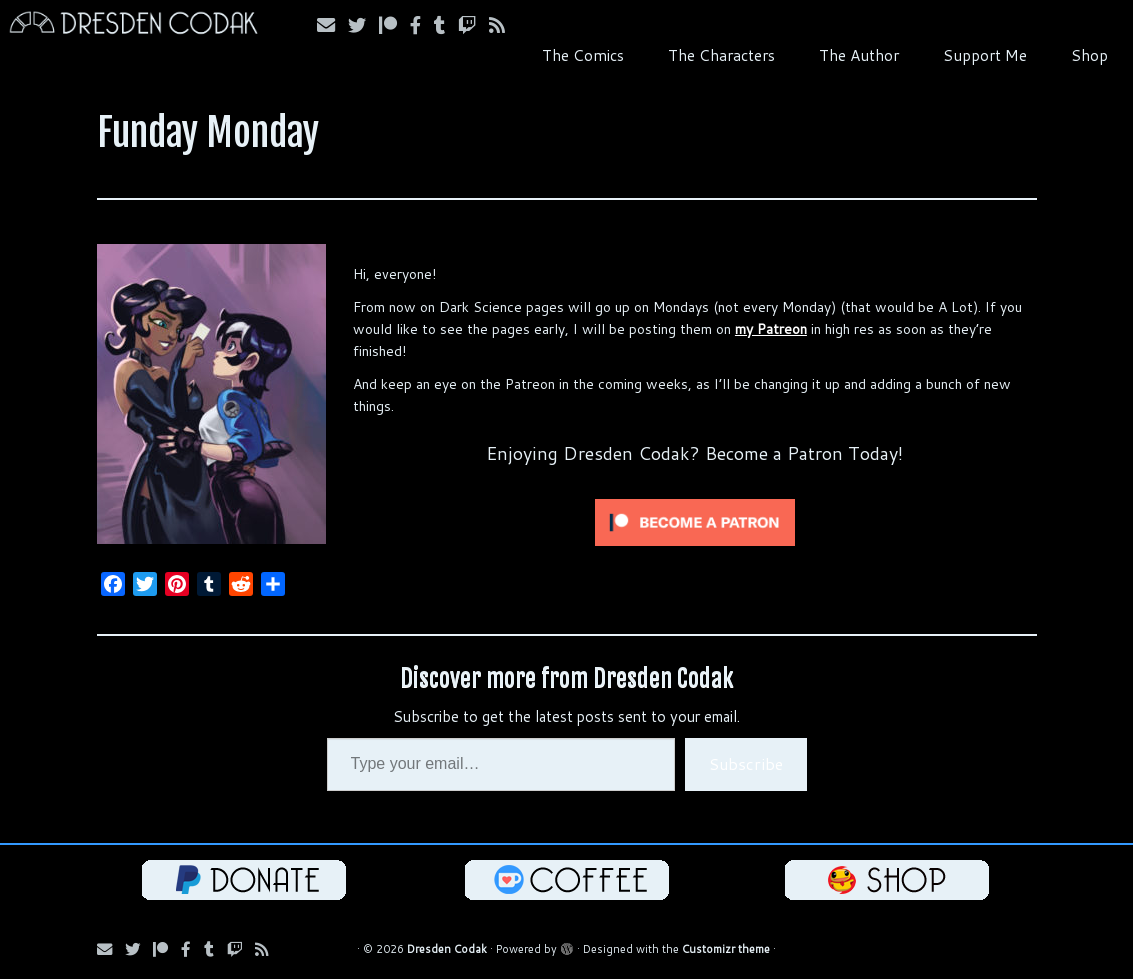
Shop (1089, 55)
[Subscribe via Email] (332, 25)
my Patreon (771, 329)
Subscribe (746, 763)
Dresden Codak (447, 949)
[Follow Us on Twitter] (363, 25)
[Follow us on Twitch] (473, 25)
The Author (859, 55)
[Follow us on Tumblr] (446, 25)
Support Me (985, 55)
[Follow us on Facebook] (422, 25)
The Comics (583, 55)
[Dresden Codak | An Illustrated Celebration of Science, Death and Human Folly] (132, 25)
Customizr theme (726, 949)
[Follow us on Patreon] (394, 25)
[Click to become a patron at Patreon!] (695, 521)
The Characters (721, 55)
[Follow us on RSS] (503, 25)
